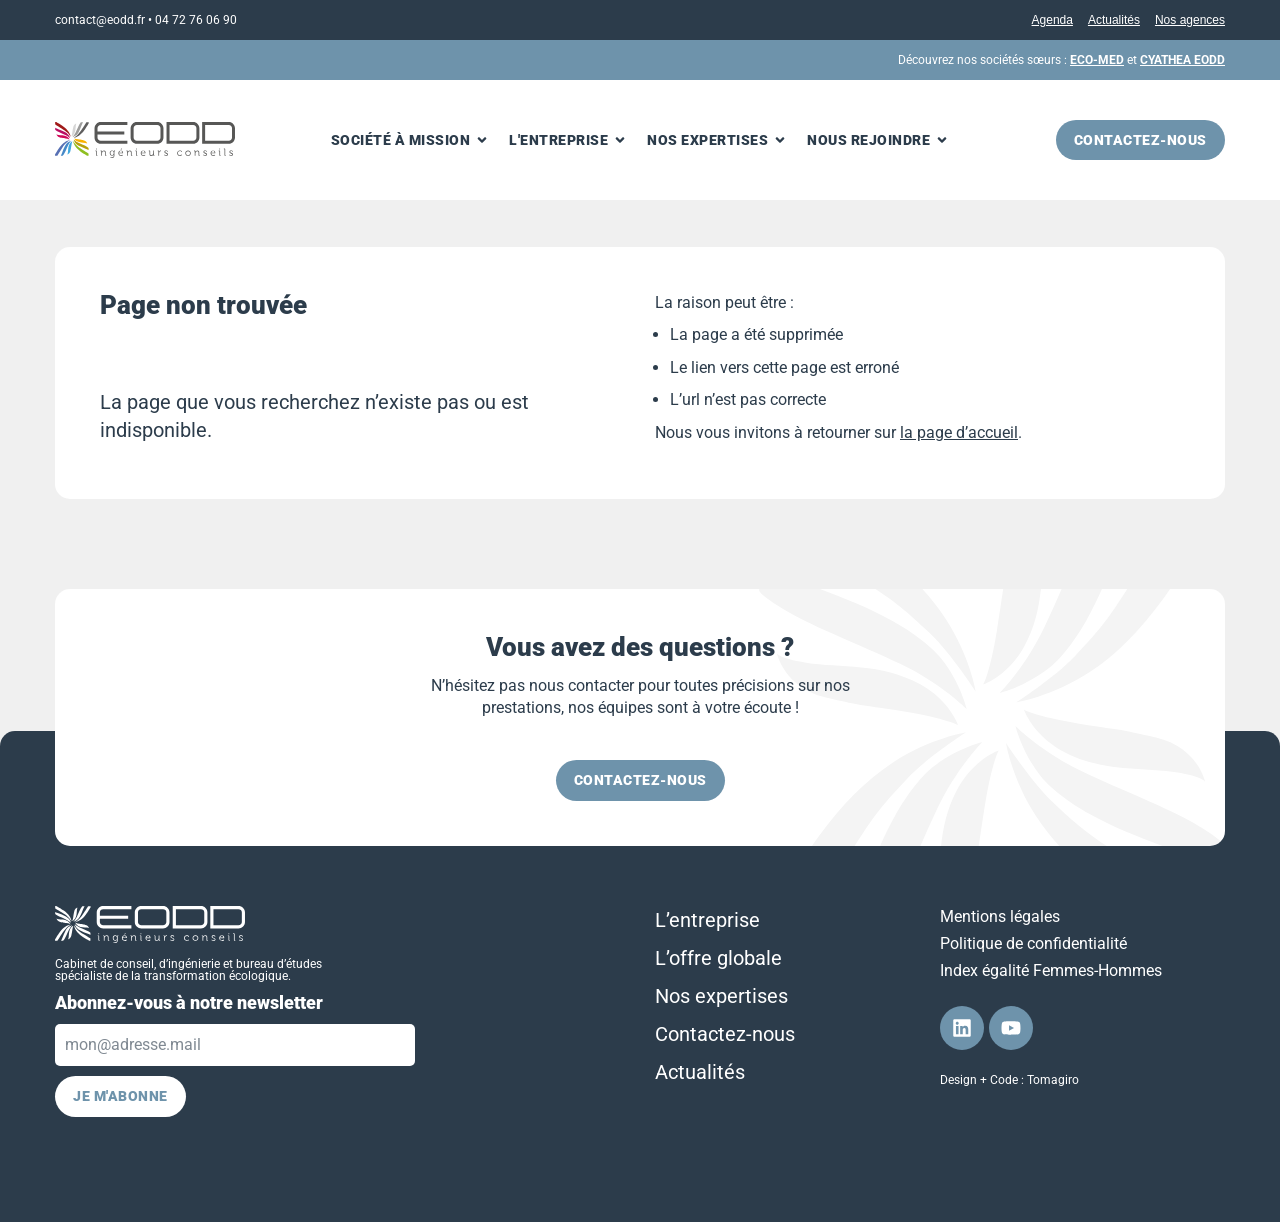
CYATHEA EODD (1182, 60)
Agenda (1052, 20)
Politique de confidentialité (1033, 943)
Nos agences (1190, 20)
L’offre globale (718, 958)
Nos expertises (721, 996)
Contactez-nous (725, 1034)
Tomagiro (1053, 1080)
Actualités (1114, 20)
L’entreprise (707, 920)
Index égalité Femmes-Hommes (1051, 970)
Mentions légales (1000, 916)
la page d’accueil (959, 432)
